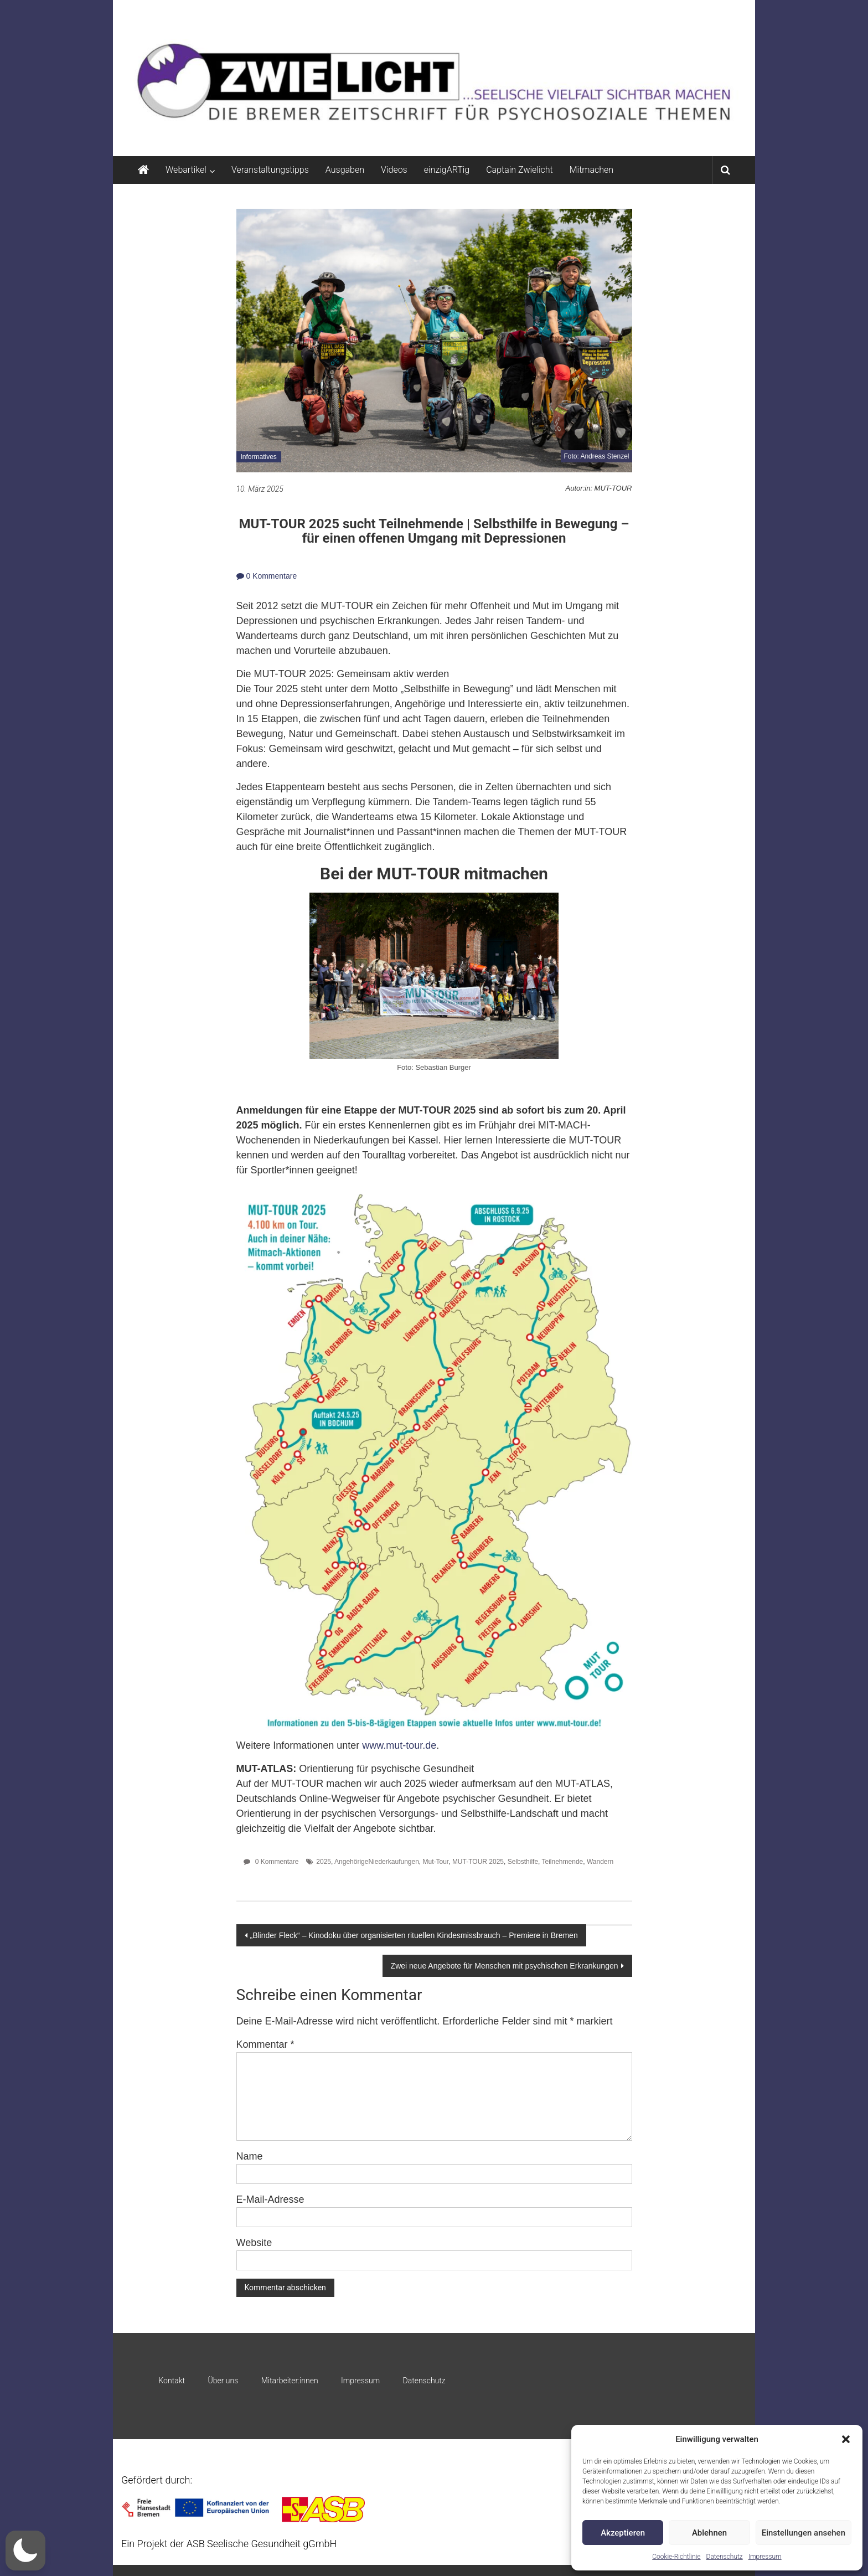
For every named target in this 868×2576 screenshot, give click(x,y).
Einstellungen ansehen (803, 2533)
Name (249, 2156)
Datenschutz (724, 2556)
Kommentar (265, 2044)
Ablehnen (709, 2533)
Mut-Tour (436, 1862)
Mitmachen (591, 169)
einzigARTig (446, 169)
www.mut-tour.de (399, 1745)
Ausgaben (345, 169)
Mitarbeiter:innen (289, 2380)
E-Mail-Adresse (270, 2199)
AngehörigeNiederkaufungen (376, 1862)
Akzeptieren (623, 2533)
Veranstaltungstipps (270, 169)
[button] (845, 2439)
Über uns (223, 2380)
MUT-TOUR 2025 (478, 1862)
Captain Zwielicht (519, 169)
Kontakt (171, 2380)
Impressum (765, 2556)
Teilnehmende (562, 1862)
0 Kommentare (266, 575)
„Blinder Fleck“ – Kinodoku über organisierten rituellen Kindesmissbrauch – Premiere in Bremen (414, 1935)
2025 (323, 1862)
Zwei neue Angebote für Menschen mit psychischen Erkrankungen (504, 1965)
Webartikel (186, 169)
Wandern (600, 1862)
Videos (394, 169)
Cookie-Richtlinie (676, 2556)
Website (254, 2242)
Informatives (259, 457)
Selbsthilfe (523, 1862)
